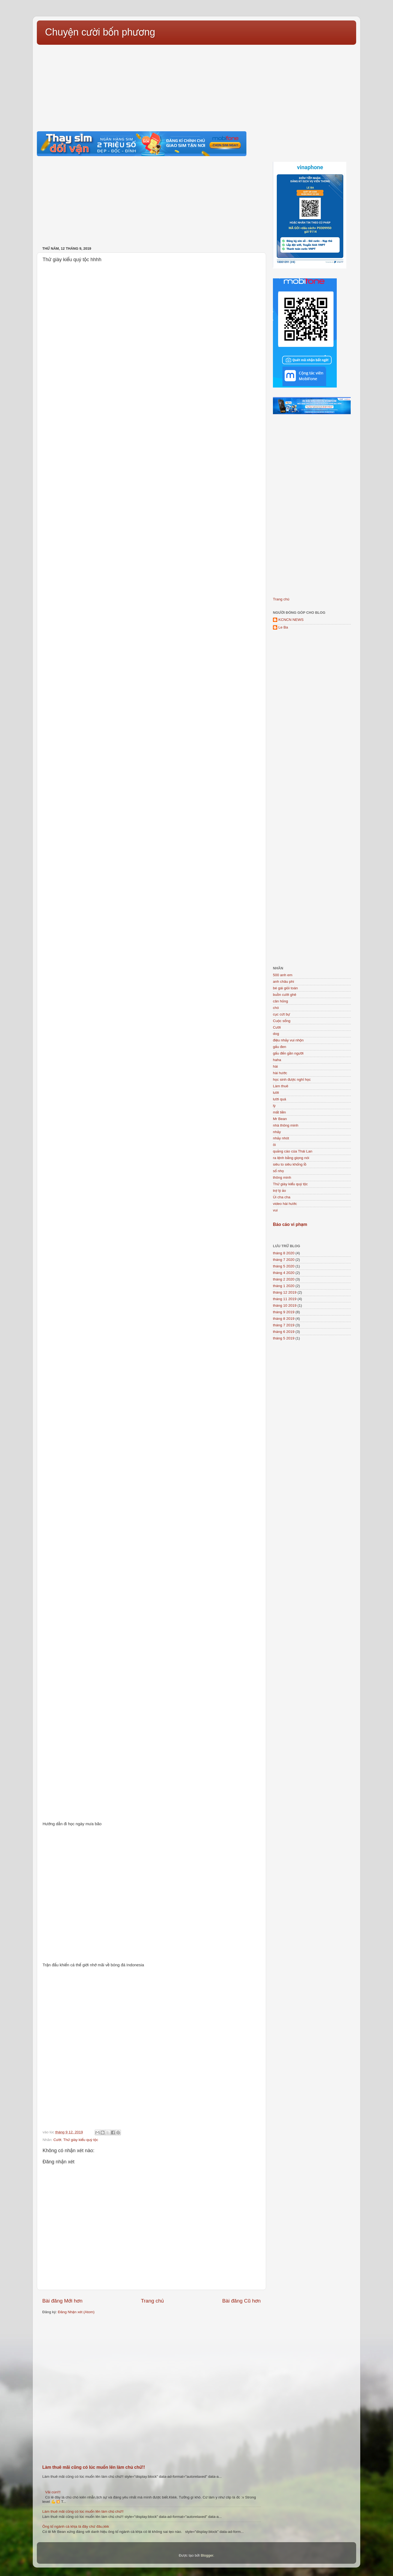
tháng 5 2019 (283, 1338)
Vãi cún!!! (52, 2492)
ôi (274, 1145)
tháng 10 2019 (284, 1305)
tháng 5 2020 (283, 1266)
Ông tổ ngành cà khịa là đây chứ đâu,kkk (75, 2526)
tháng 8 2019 (283, 1319)
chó (276, 1008)
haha (277, 1060)
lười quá (279, 1099)
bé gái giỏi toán (285, 988)
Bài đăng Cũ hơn (241, 2301)
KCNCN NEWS (290, 620)
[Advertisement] (196, 85)
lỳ (274, 1106)
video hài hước (285, 1204)
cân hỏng (280, 1001)
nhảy (277, 1132)
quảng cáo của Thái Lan (292, 1151)
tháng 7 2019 (283, 1325)
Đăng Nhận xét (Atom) (76, 2312)
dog (276, 1034)
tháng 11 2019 (284, 1299)
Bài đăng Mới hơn (62, 2301)
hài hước (280, 1073)
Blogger (207, 2555)
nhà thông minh (285, 1125)
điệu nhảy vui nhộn (288, 1040)
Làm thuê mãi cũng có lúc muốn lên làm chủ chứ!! (93, 2467)
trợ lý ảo (279, 1191)
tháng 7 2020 (283, 1260)
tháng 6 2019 (283, 1332)
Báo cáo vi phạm (290, 1224)
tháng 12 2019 (284, 1292)
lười (276, 1093)
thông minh (282, 1177)
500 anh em (282, 975)
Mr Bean (280, 1119)
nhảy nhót (281, 1138)
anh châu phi (283, 981)
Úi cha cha (281, 1197)
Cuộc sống (281, 1021)
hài (275, 1066)
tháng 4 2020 (283, 1273)
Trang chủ (152, 2301)
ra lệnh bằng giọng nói (291, 1158)
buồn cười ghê (284, 995)
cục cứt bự (281, 1014)
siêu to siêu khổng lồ (289, 1164)
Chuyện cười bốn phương (100, 32)
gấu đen (279, 1047)
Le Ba (283, 627)
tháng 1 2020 (283, 1286)
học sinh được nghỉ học (292, 1079)
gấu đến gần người (288, 1053)
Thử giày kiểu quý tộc (80, 2140)
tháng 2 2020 (283, 1279)
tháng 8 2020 (283, 1253)
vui (275, 1210)
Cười (57, 2140)
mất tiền (279, 1112)
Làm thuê (280, 1086)
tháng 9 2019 (283, 1312)
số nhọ (278, 1171)
